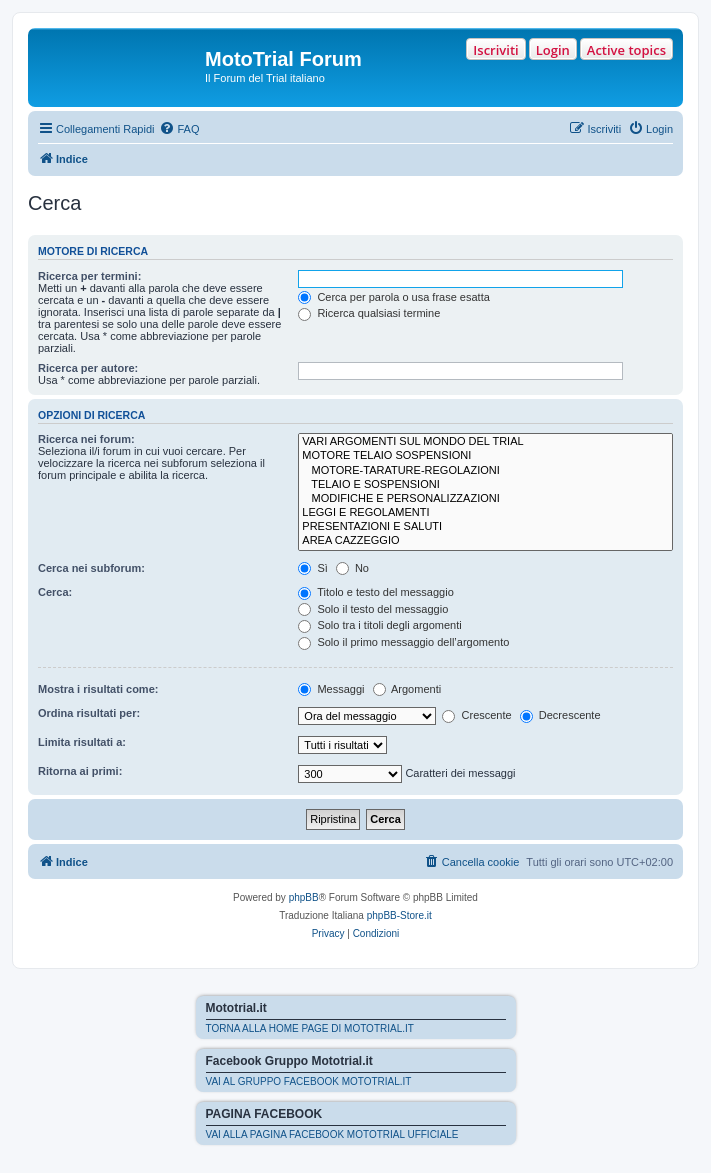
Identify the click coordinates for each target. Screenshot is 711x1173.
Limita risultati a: (82, 742)
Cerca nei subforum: (91, 568)
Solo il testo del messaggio (373, 609)
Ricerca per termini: (89, 276)
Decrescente (560, 715)
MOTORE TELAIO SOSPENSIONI (485, 456)
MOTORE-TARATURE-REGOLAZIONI (485, 471)
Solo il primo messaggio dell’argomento (403, 642)
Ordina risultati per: (89, 713)
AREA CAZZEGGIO (485, 541)
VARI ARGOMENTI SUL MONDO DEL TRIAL (485, 442)
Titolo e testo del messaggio (375, 592)
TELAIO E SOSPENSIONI (485, 485)
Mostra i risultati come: (98, 689)
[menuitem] (179, 129)
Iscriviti (495, 50)
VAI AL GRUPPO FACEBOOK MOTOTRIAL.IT (309, 1081)
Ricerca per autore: (88, 368)
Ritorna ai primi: (80, 771)
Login (553, 50)
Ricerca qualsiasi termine (369, 313)
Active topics (626, 50)
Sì (312, 568)
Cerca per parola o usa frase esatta (393, 297)
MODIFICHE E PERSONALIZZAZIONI (485, 499)
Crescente (476, 715)
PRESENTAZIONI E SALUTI (485, 527)
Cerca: (55, 592)
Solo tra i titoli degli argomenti (379, 625)
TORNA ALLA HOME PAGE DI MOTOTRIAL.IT (310, 1028)
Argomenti (407, 689)
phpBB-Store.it (399, 915)
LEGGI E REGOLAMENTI (485, 513)
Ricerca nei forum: (86, 439)
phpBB (304, 897)
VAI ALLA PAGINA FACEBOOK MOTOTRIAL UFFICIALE (332, 1134)
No (352, 568)
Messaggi (331, 689)
